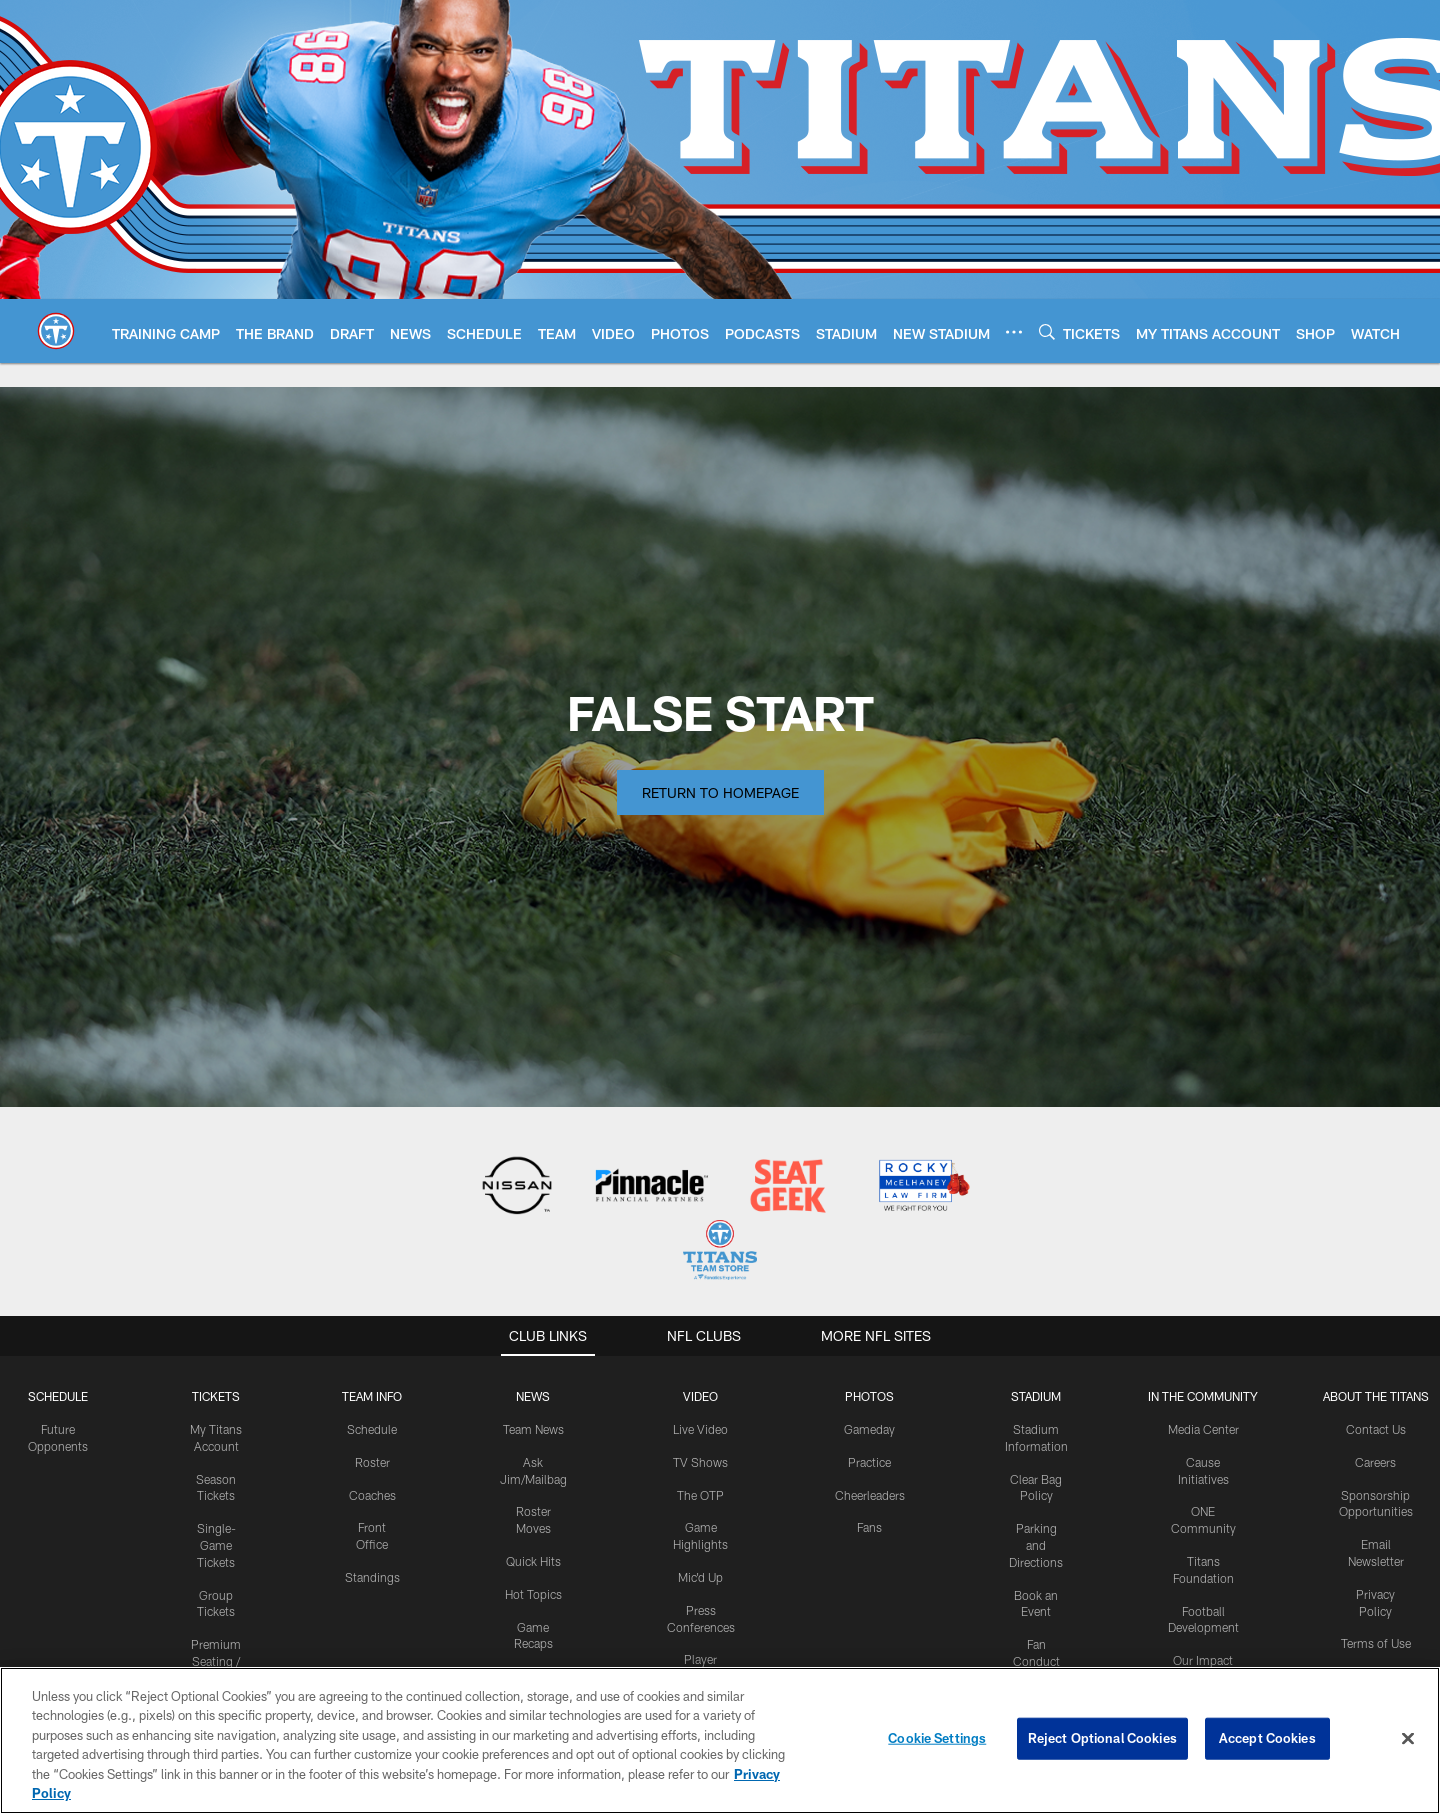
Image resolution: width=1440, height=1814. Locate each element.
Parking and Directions (1036, 1545)
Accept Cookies (1267, 1738)
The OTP (700, 1495)
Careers (1375, 1462)
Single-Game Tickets (216, 1545)
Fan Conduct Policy (1036, 1661)
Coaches (372, 1495)
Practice (869, 1462)
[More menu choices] (1014, 332)
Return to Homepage (720, 792)
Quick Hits (533, 1561)
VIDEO (700, 1396)
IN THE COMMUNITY (1203, 1396)
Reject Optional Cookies (1102, 1738)
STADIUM (1036, 1396)
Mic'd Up (700, 1577)
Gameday (869, 1429)
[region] (720, 1740)
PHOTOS (869, 1396)
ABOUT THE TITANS (1376, 1396)
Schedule (58, 1396)
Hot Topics (533, 1594)
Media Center (1203, 1429)
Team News (533, 1429)
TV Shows (700, 1462)
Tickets (216, 1396)
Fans (869, 1527)
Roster (372, 1462)
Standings (372, 1577)
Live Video (700, 1429)
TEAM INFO (372, 1396)
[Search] (1047, 331)
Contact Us (1376, 1429)
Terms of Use (1376, 1643)
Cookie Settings (937, 1738)
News (533, 1396)
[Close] (1408, 1739)
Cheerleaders (870, 1495)
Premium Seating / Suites (216, 1661)
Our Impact (1203, 1660)
